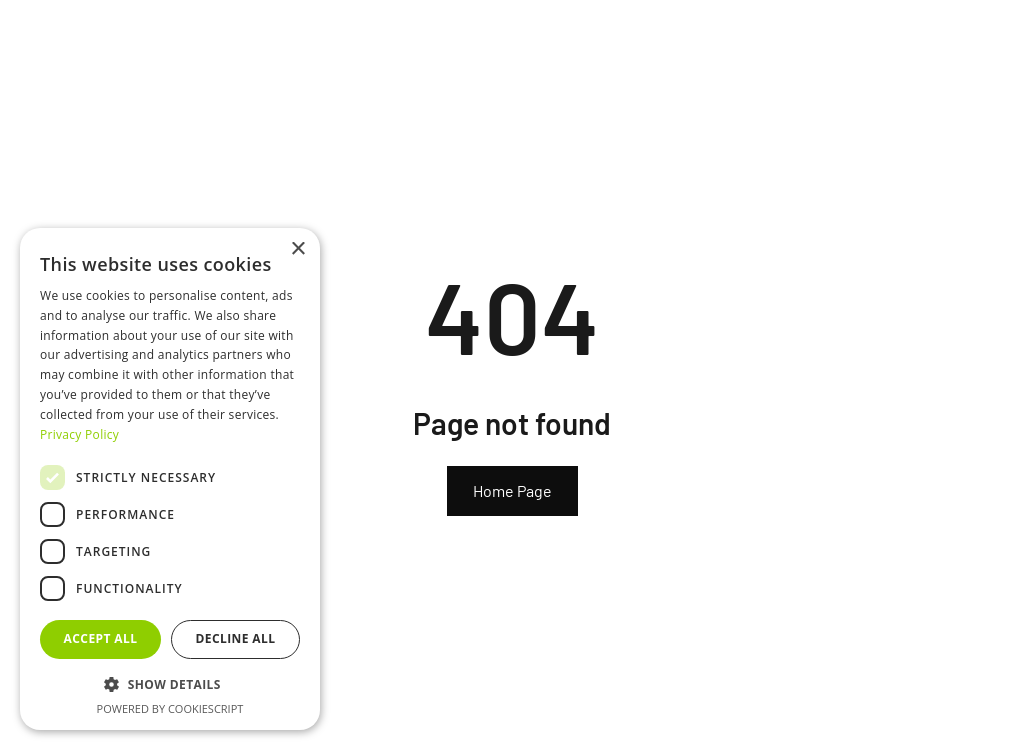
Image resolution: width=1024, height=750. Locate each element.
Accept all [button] (101, 638)
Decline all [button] (236, 638)
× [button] (297, 249)
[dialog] (170, 479)
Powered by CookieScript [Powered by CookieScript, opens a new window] (170, 708)
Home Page (512, 490)
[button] (170, 684)
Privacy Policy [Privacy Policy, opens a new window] (79, 434)
